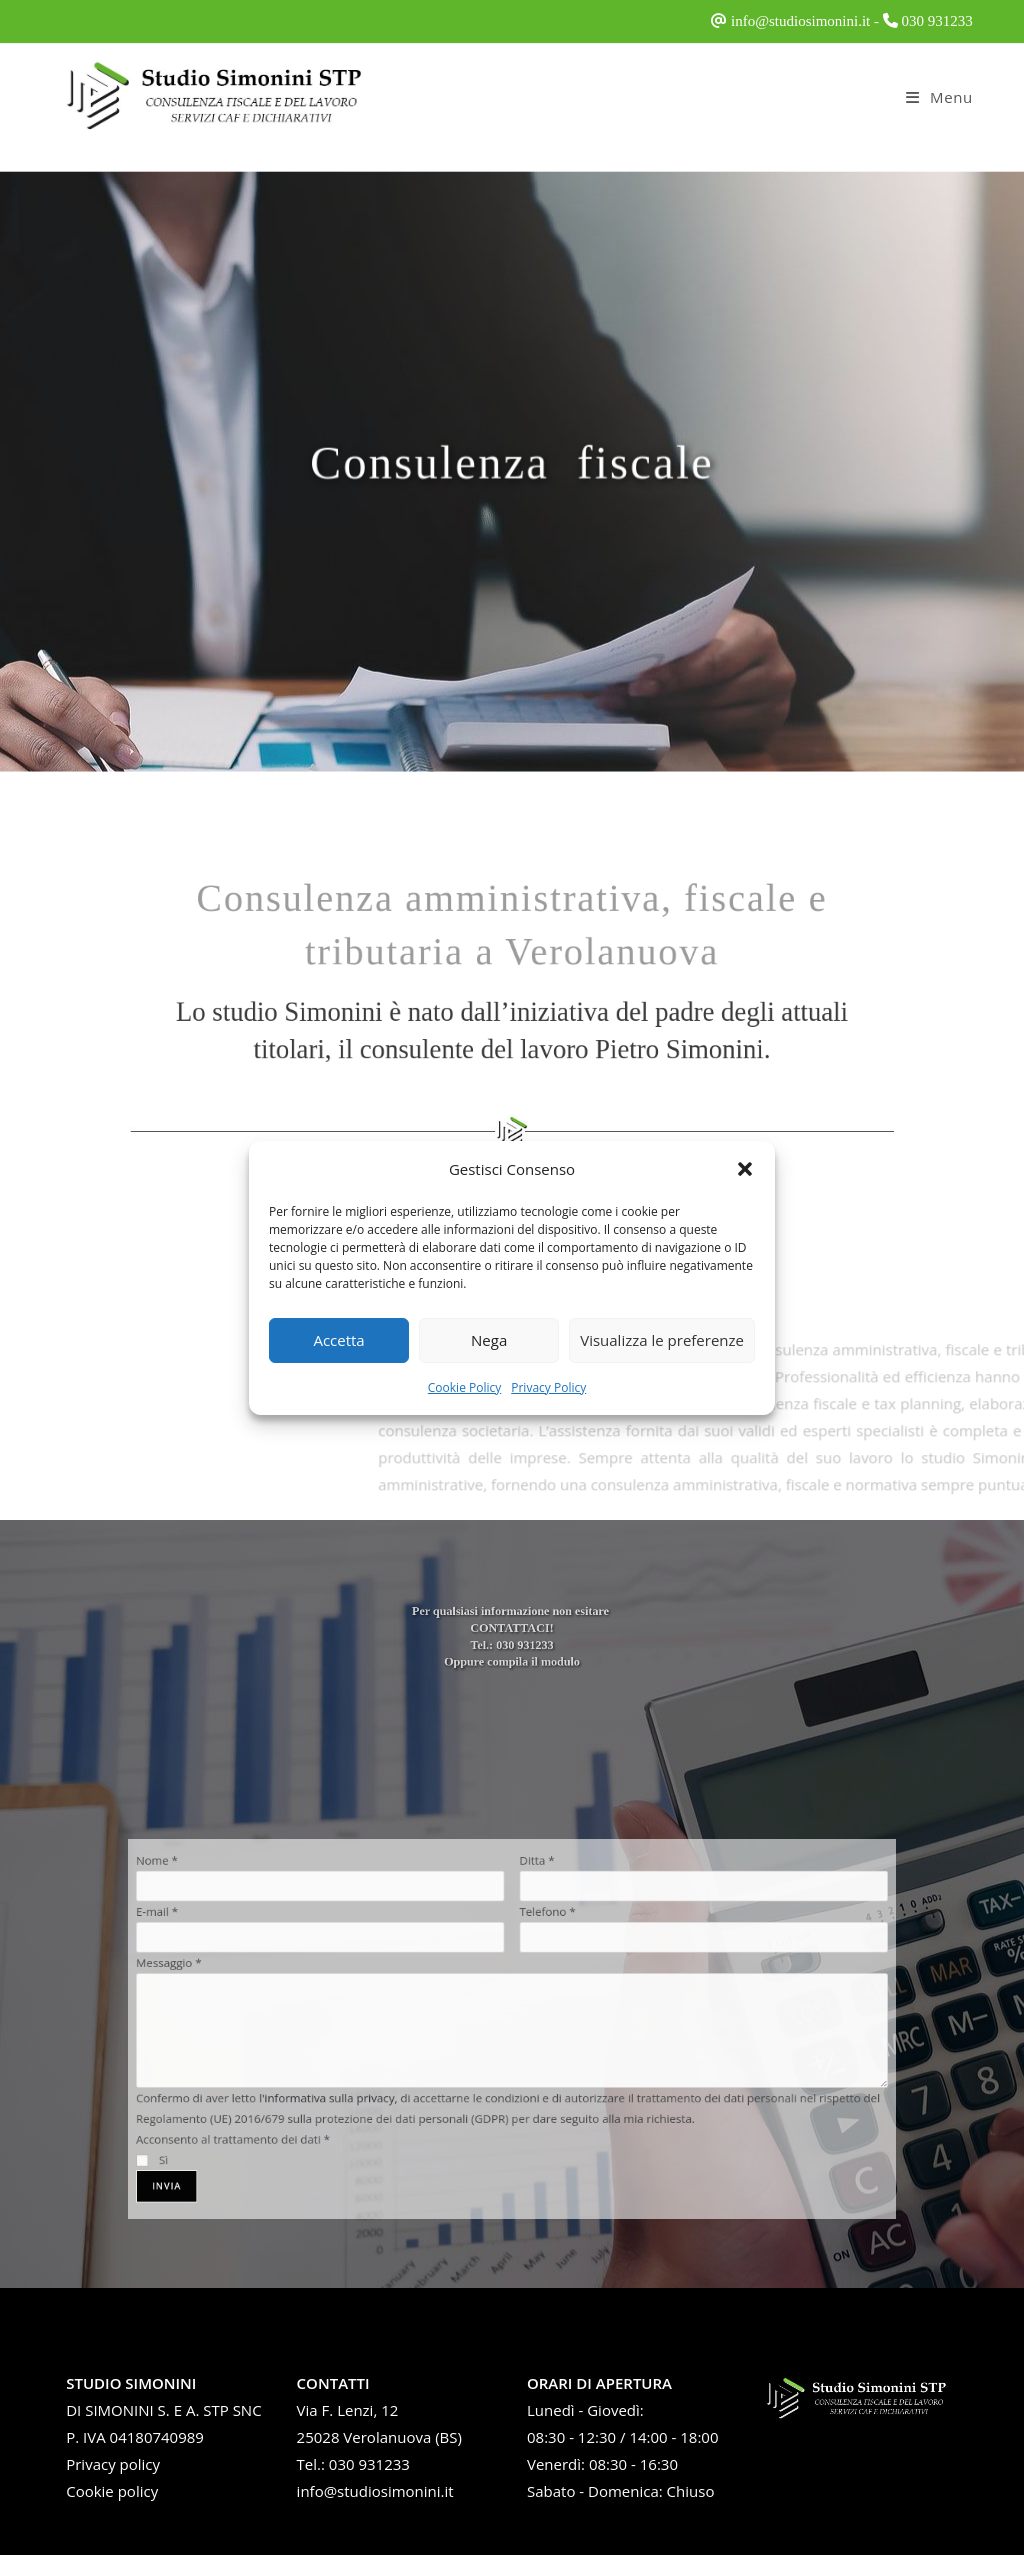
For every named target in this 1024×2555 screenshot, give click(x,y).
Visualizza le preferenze (662, 1340)
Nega (489, 1340)
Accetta (338, 1340)
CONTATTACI (511, 1638)
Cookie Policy (464, 1387)
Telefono (539, 1941)
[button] (745, 1169)
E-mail (246, 1941)
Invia (254, 2147)
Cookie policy (112, 2491)
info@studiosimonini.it (800, 21)
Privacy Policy (548, 1387)
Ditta (531, 1902)
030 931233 (937, 21)
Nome (246, 1902)
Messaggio (255, 1979)
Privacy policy (113, 2464)
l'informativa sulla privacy (373, 2080)
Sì (243, 2126)
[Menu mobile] (939, 97)
